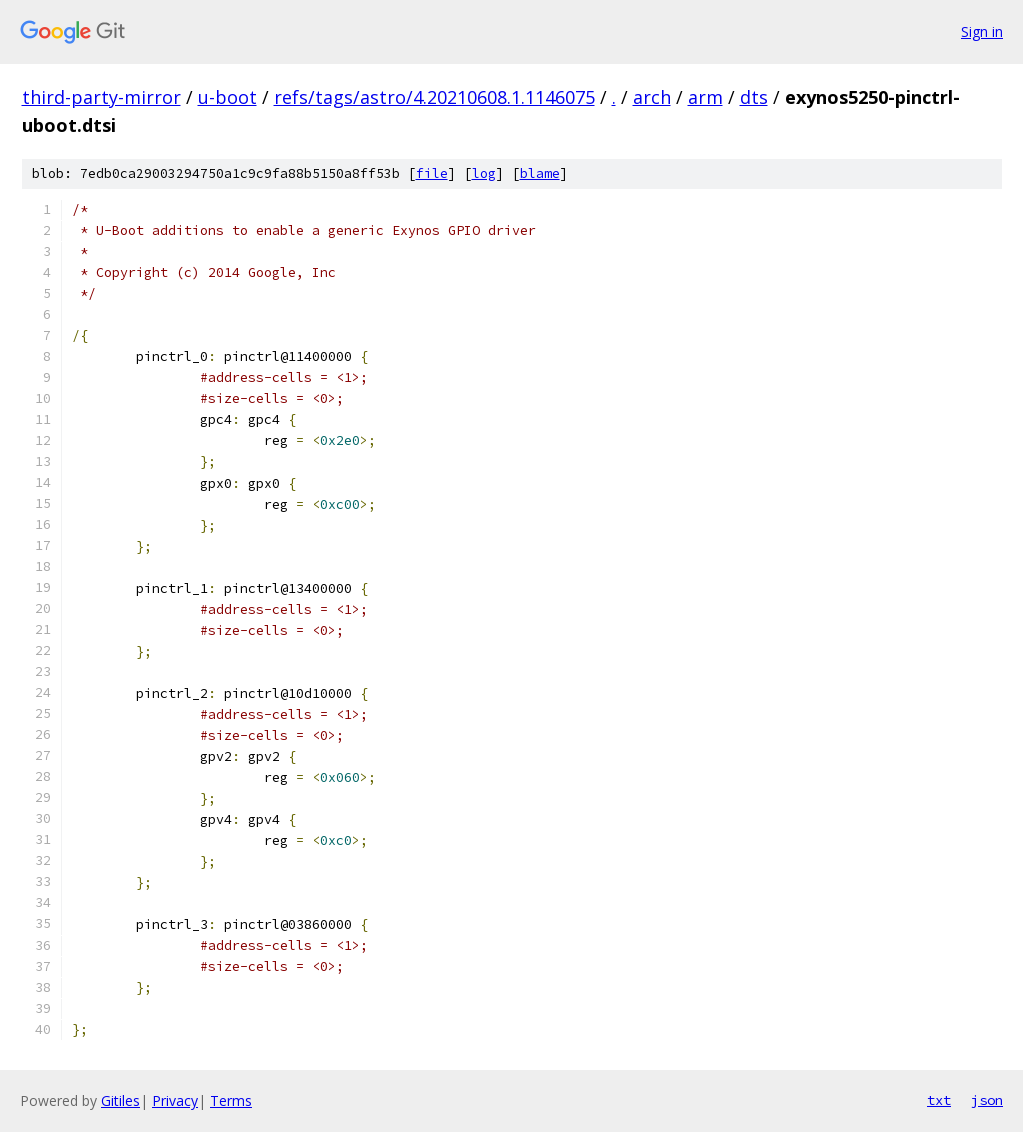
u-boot (227, 97)
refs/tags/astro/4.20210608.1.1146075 (434, 97)
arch (652, 97)
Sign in (982, 31)
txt (939, 1100)
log (484, 173)
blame (540, 173)
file (432, 173)
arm (705, 97)
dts (754, 97)
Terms (231, 1100)
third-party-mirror (101, 97)
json (987, 1100)
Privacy (175, 1100)
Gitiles (120, 1100)
